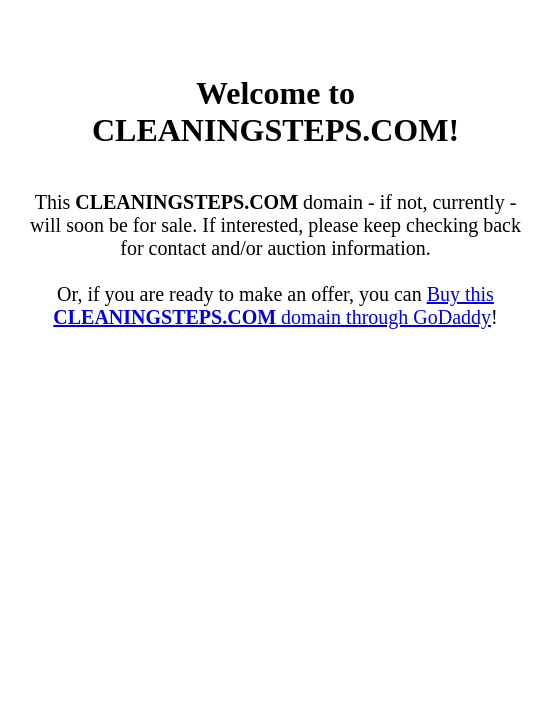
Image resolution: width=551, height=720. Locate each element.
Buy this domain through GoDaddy (273, 305)
